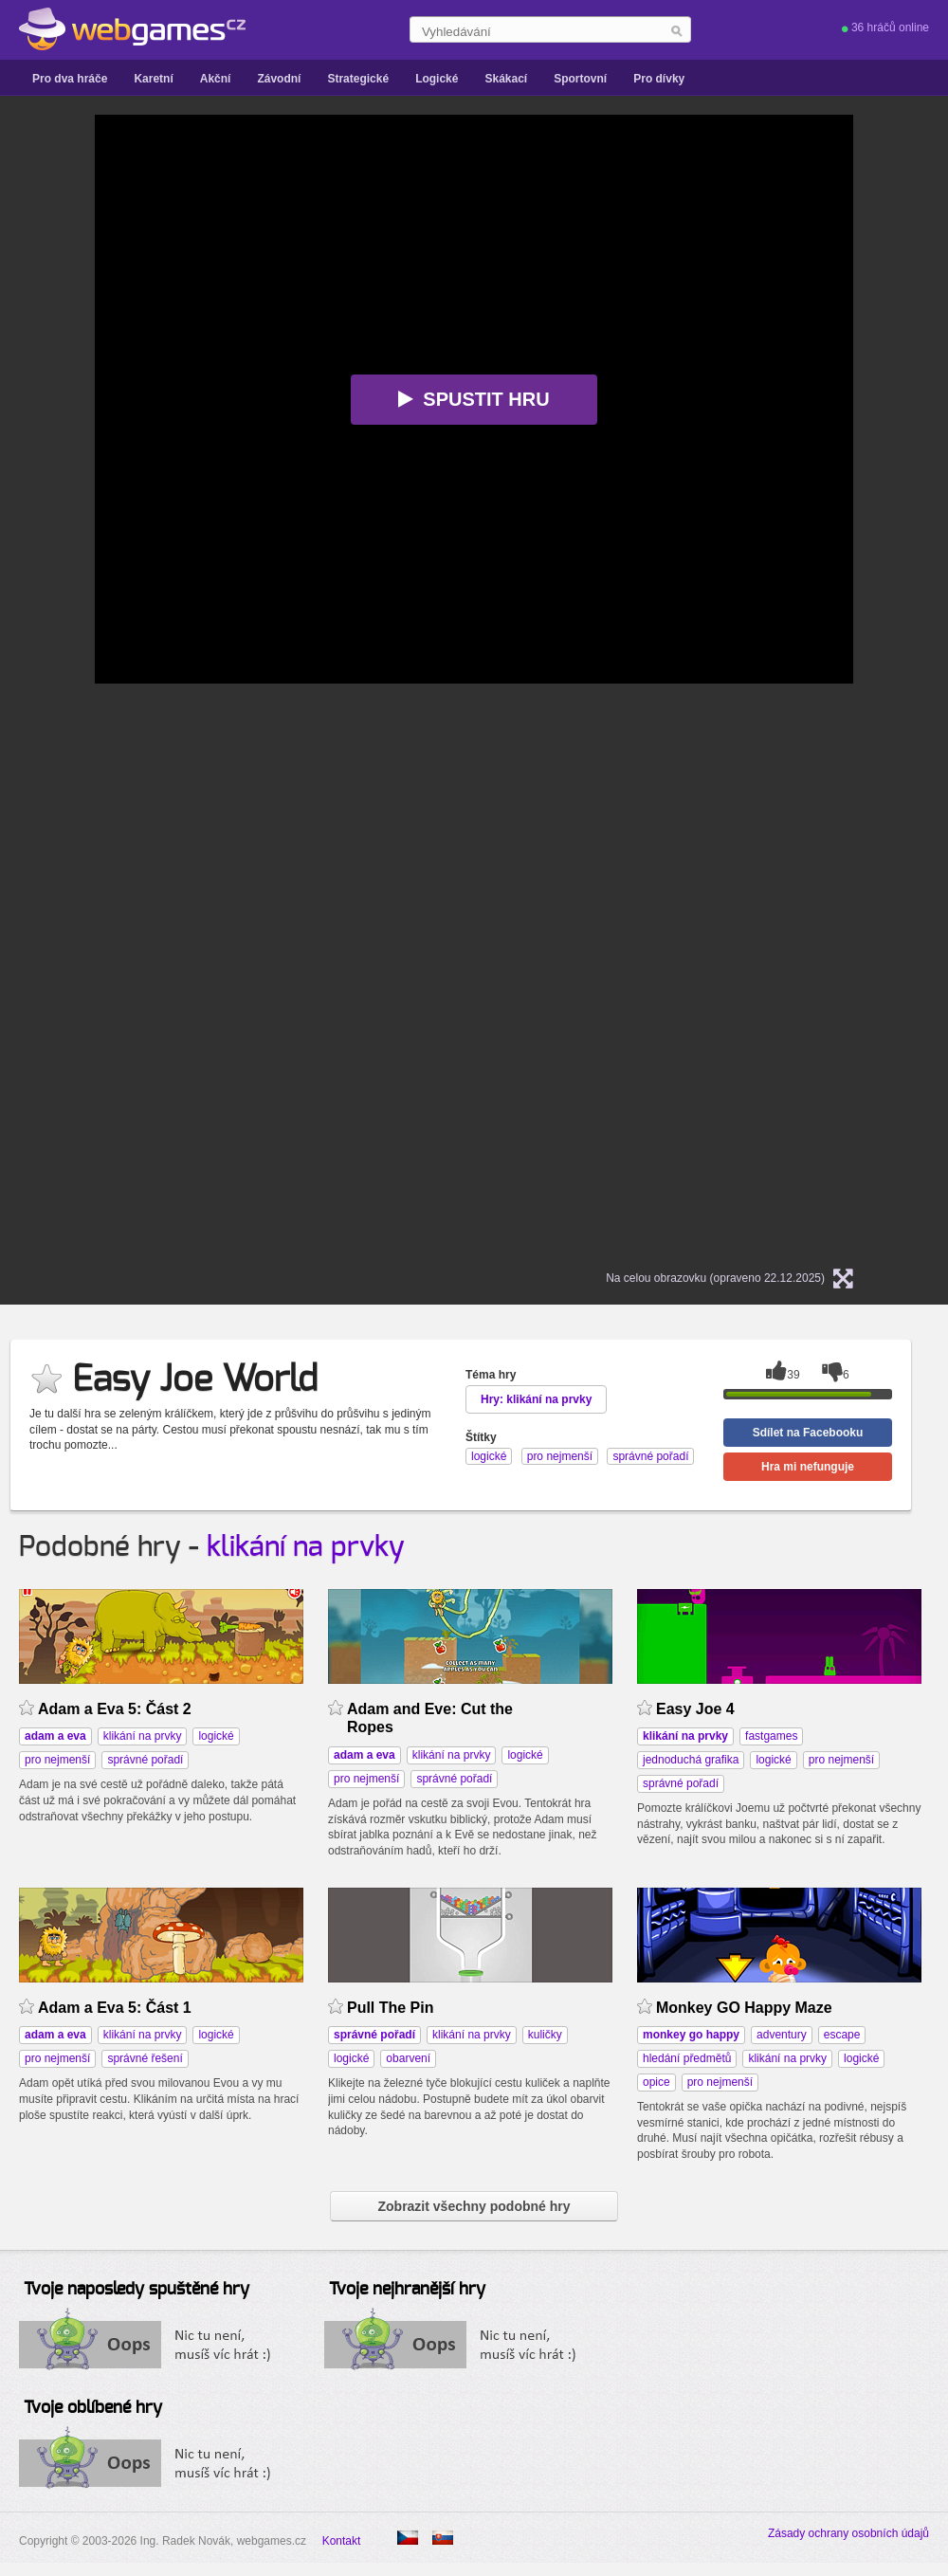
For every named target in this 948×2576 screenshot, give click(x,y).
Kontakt (341, 2541)
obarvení (408, 2058)
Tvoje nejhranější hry (407, 2289)
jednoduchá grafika (690, 1759)
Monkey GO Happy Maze (744, 2008)
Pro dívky (658, 78)
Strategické (358, 78)
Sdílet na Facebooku (808, 1432)
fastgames (771, 1736)
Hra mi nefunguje (807, 1466)
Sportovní (580, 78)
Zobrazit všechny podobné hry (473, 2206)
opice (656, 2082)
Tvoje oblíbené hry (93, 2408)
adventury (782, 2034)
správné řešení (144, 2058)
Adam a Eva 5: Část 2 (114, 1709)
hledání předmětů (687, 2058)
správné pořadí (145, 1759)
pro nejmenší (57, 1759)
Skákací (505, 78)
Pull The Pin (390, 2008)
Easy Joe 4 (695, 1709)
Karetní (153, 78)
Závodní (279, 78)
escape (842, 2034)
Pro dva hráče (69, 78)
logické (215, 1736)
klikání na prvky (306, 1547)
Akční (215, 78)
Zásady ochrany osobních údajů (848, 2533)
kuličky (545, 2034)
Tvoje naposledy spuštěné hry (136, 2289)
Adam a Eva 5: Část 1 (114, 2008)
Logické (436, 78)
